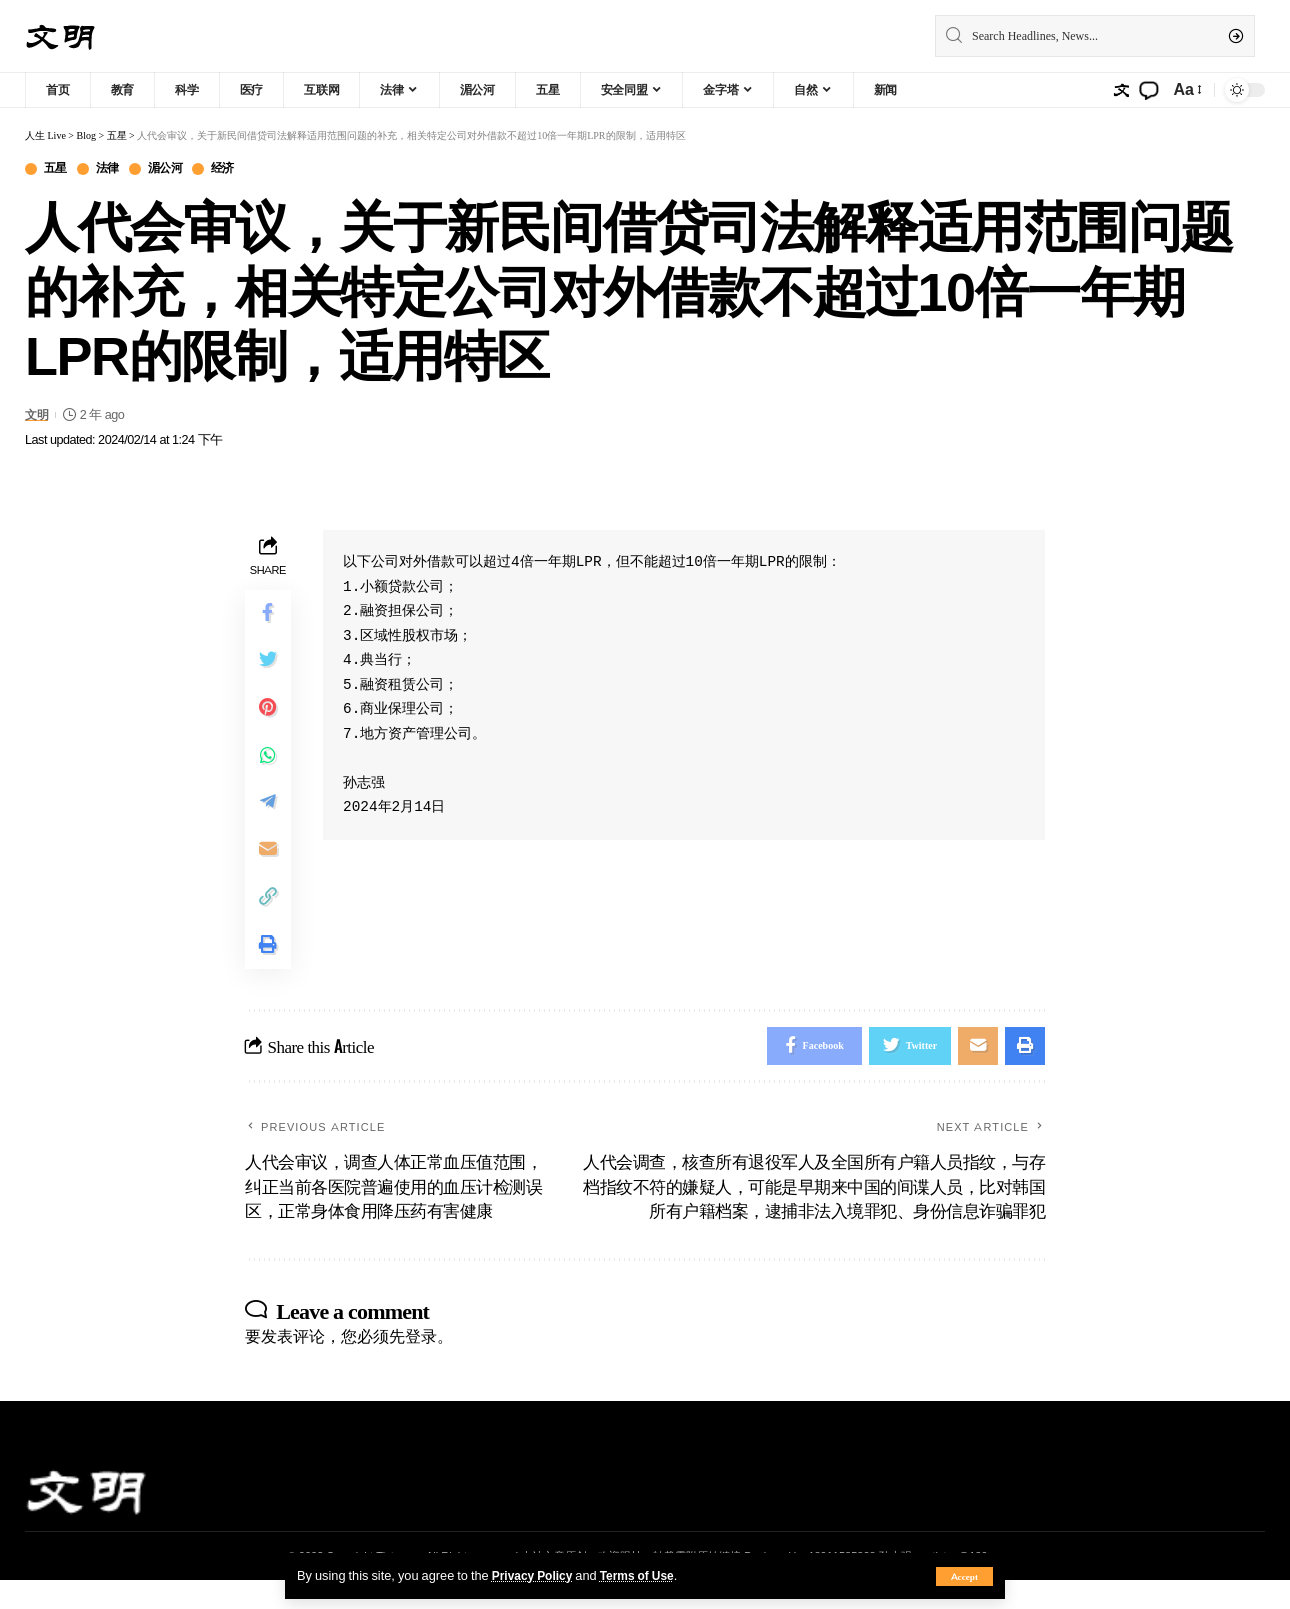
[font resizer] (1186, 89)
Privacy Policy (535, 1575)
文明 (37, 415)
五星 (57, 169)
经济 (235, 169)
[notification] (1149, 90)
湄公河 (174, 169)
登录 (421, 1365)
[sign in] (1121, 90)
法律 (112, 169)
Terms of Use (644, 1575)
